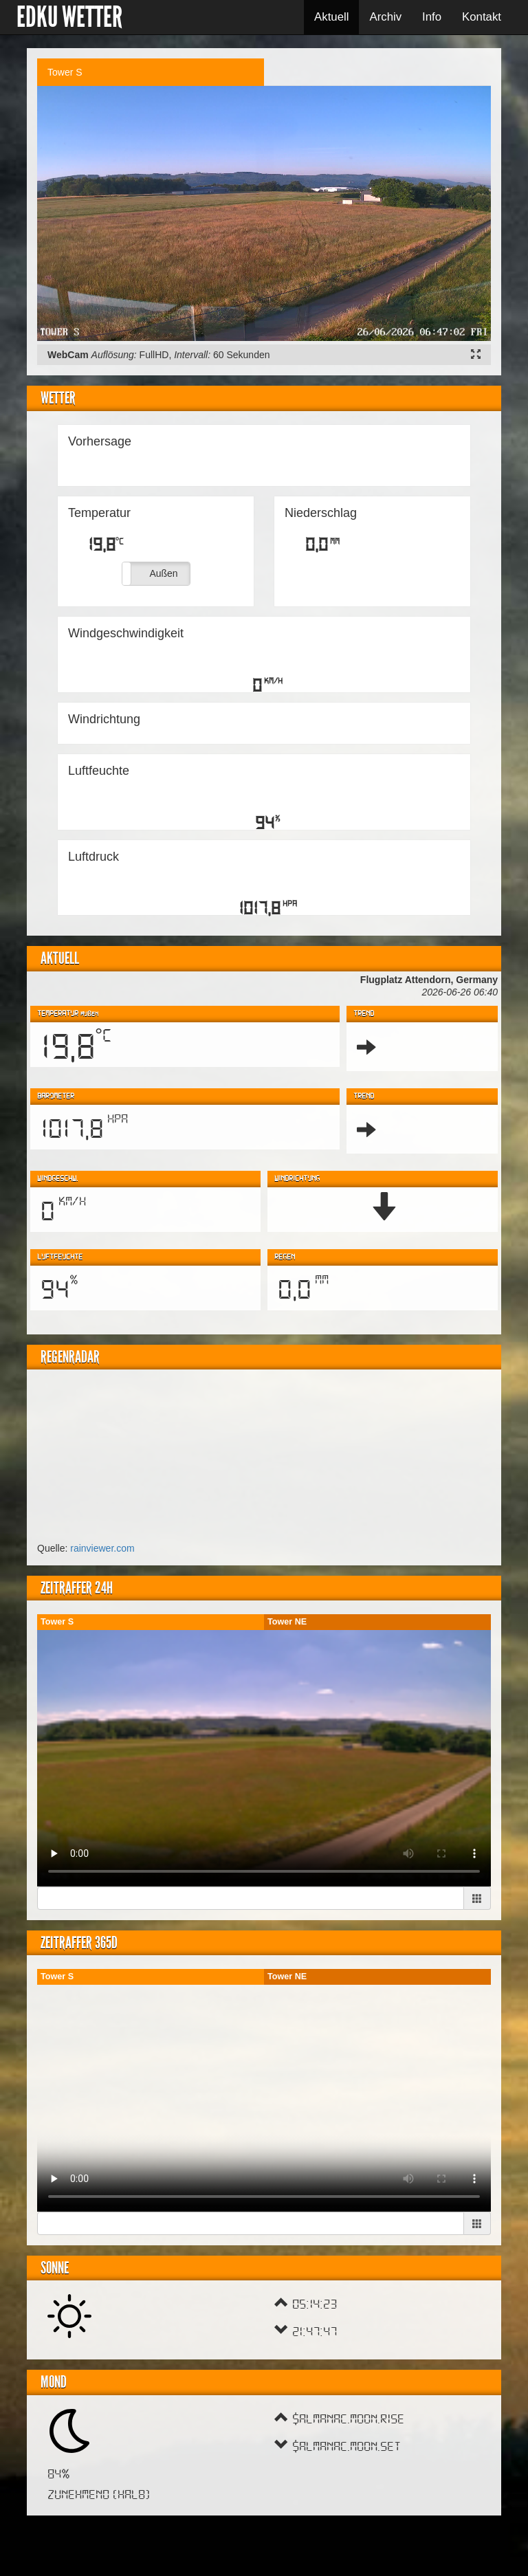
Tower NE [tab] (287, 1622)
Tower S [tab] (64, 72)
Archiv (385, 16)
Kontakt (481, 16)
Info (431, 16)
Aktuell (331, 16)
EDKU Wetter (69, 17)
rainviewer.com (102, 1548)
